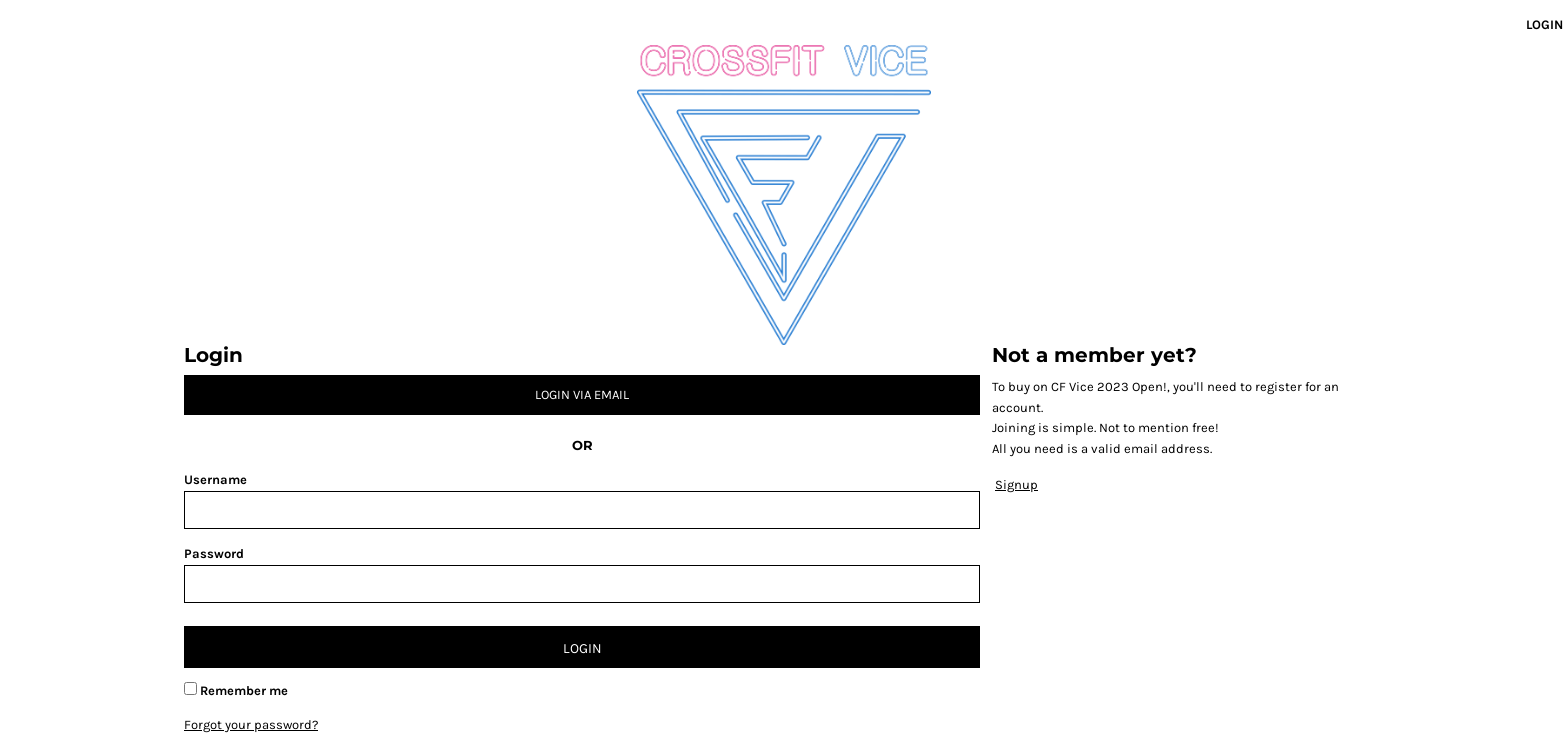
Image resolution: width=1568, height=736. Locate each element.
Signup (1016, 484)
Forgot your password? (251, 724)
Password (214, 553)
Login (1544, 24)
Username (215, 479)
